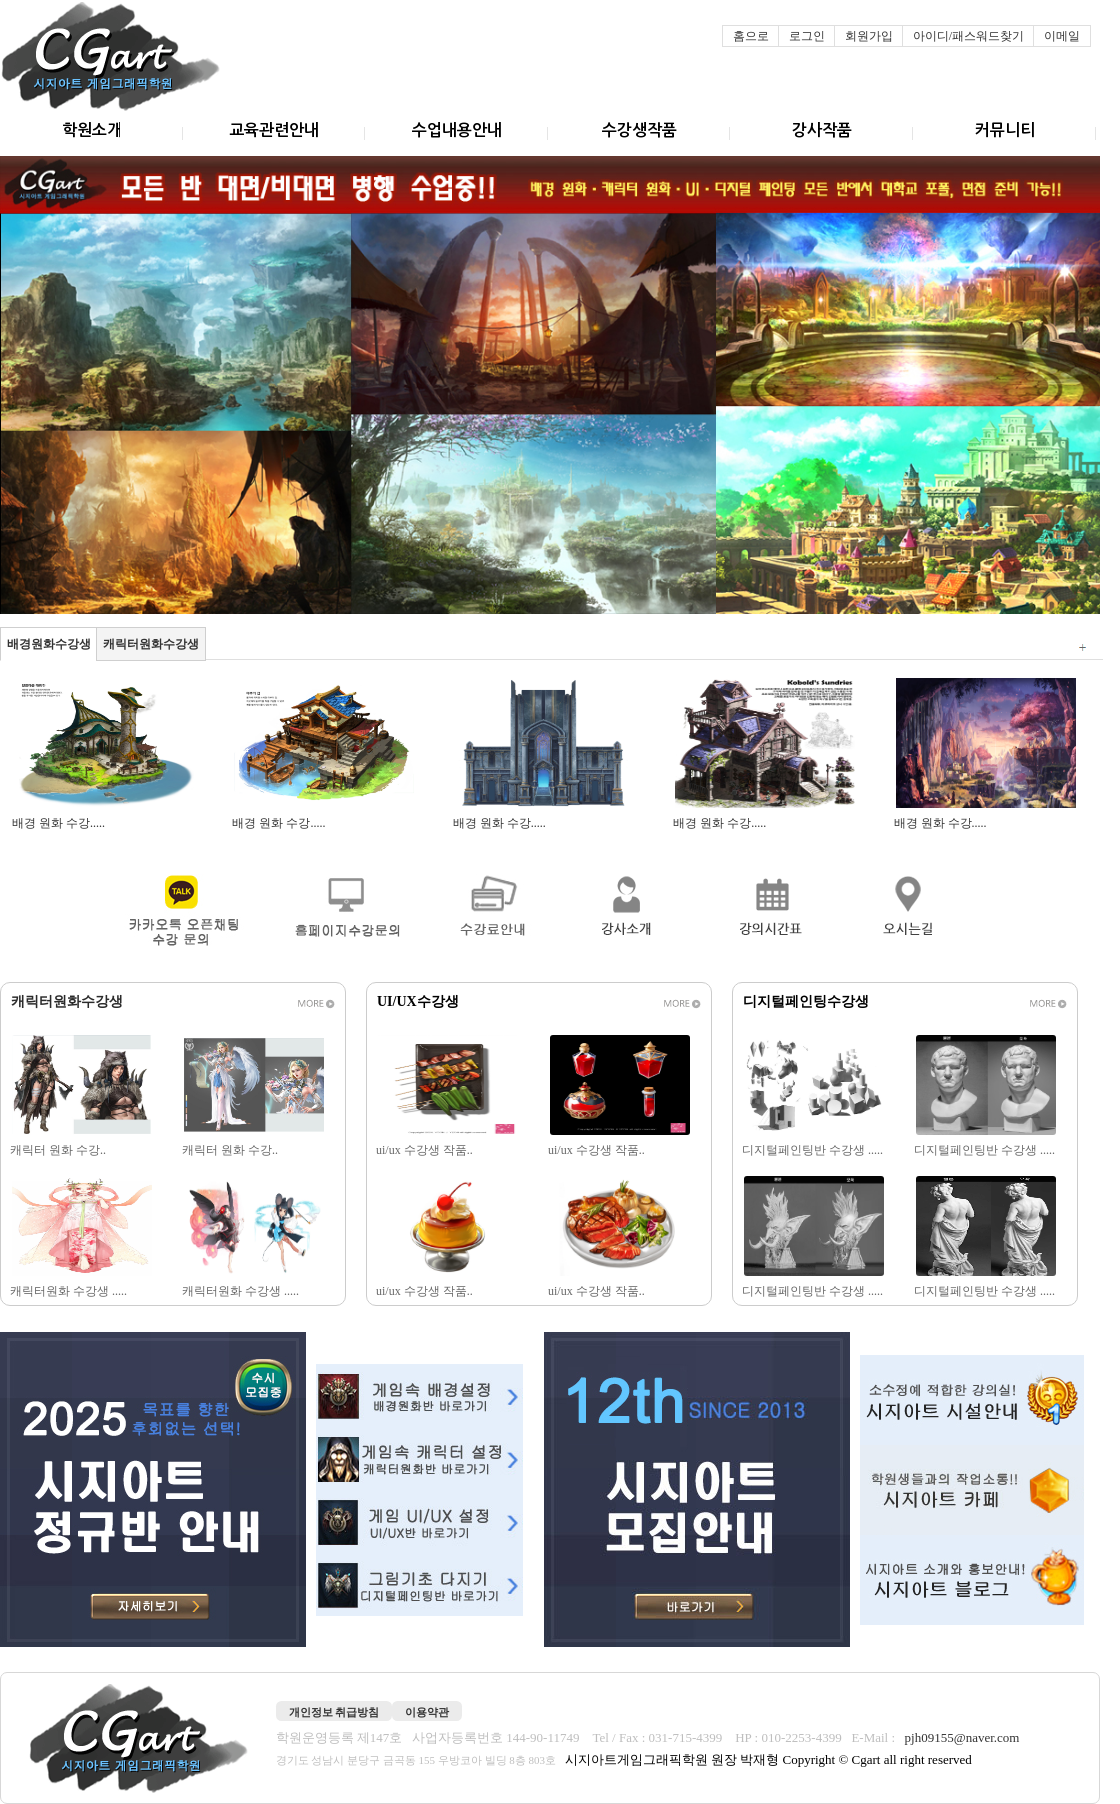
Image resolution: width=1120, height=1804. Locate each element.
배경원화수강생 (49, 644)
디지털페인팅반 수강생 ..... (814, 1150)
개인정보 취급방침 (334, 1712)
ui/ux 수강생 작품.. (426, 1150)
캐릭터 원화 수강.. (59, 1150)
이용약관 (427, 1712)
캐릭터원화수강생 (151, 644)
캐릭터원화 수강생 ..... (70, 1291)
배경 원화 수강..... (60, 823)
